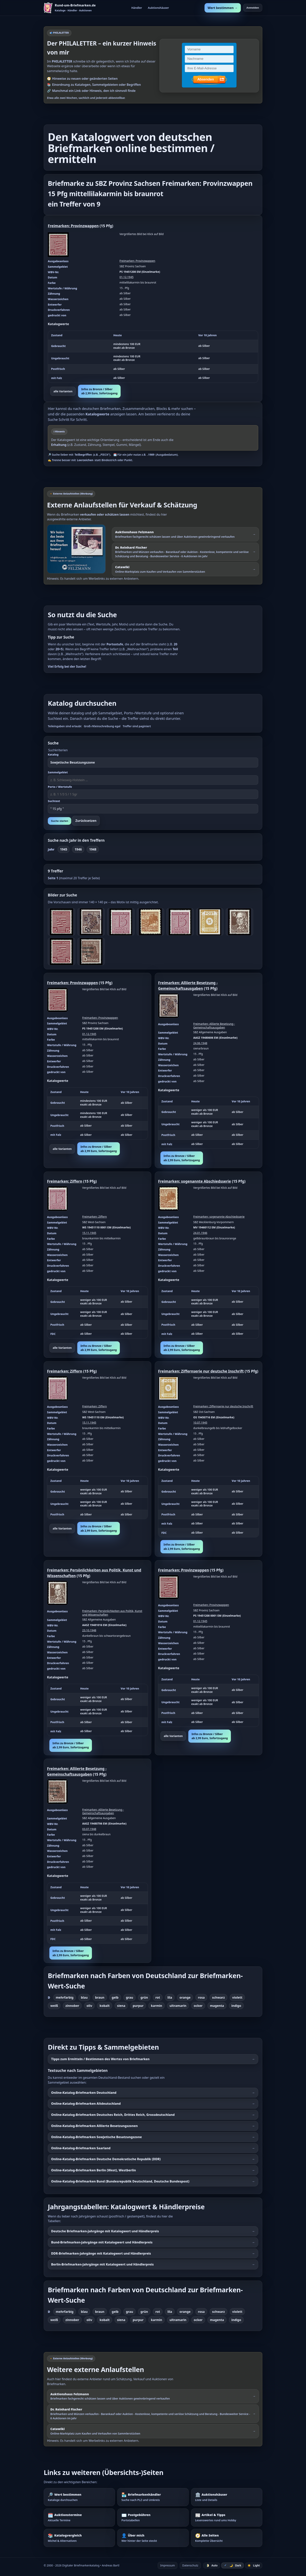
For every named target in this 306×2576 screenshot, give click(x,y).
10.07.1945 (200, 1422)
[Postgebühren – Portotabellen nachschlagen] (153, 2517)
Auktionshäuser (158, 8)
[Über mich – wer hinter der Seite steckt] (153, 2538)
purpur (138, 2006)
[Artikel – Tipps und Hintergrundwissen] (226, 2517)
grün (144, 1997)
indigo (236, 2006)
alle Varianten (62, 391)
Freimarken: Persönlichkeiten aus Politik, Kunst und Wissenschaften (112, 1612)
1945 (63, 849)
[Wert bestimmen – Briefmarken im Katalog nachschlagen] (79, 2497)
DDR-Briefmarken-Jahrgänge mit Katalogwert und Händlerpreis (101, 2253)
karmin (156, 2006)
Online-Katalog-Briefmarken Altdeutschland (86, 2103)
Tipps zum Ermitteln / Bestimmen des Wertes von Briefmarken (100, 2059)
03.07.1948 (89, 1829)
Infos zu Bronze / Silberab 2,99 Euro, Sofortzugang (99, 391)
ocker (198, 2006)
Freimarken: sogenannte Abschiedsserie (194, 1181)
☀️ (253, 2565)
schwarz (218, 1997)
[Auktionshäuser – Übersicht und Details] (226, 2497)
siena (121, 2006)
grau (129, 1997)
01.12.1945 (126, 277)
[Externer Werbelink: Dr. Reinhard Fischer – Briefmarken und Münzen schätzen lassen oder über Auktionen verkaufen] (185, 552)
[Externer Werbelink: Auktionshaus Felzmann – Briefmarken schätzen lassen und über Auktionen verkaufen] (78, 548)
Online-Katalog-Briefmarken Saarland (80, 2148)
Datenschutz (190, 2565)
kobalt (104, 2006)
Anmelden (252, 7)
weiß (54, 2006)
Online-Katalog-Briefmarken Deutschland (84, 2092)
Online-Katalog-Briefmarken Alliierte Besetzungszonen (94, 2126)
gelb (115, 1997)
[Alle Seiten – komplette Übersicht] (226, 2538)
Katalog (53, 754)
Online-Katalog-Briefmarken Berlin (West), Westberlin (93, 2170)
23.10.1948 (89, 1630)
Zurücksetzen (85, 820)
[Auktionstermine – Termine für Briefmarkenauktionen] (79, 2517)
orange (185, 1997)
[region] (153, 357)
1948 (92, 849)
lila (169, 1997)
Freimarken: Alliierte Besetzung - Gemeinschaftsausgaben (214, 1025)
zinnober (72, 2006)
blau (84, 1997)
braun (99, 1997)
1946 (78, 849)
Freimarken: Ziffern (64, 1181)
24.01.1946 (200, 1233)
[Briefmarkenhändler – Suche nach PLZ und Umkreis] (153, 2497)
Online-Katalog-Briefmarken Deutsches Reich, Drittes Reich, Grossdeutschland (113, 2115)
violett (237, 1997)
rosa (201, 1997)
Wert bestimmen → (223, 8)
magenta (217, 2006)
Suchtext (54, 801)
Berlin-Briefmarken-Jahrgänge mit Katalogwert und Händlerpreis (102, 2264)
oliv (89, 2006)
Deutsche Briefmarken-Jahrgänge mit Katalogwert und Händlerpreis (105, 2231)
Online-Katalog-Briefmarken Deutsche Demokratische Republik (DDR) (106, 2159)
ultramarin (178, 2006)
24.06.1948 (200, 1043)
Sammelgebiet (58, 772)
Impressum (167, 2565)
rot (157, 1997)
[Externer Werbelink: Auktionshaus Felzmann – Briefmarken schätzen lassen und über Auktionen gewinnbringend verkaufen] (185, 534)
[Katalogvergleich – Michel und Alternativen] (79, 2538)
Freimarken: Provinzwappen (73, 225)
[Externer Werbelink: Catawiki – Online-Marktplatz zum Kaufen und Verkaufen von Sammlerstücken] (185, 569)
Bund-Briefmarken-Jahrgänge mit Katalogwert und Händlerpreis (101, 2242)
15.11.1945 (89, 1233)
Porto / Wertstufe (60, 787)
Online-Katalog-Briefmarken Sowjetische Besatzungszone (96, 2137)
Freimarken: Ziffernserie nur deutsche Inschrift (201, 1371)
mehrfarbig (65, 1997)
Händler (136, 8)
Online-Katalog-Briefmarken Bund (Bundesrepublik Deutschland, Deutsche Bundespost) (120, 2181)
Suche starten (59, 820)
